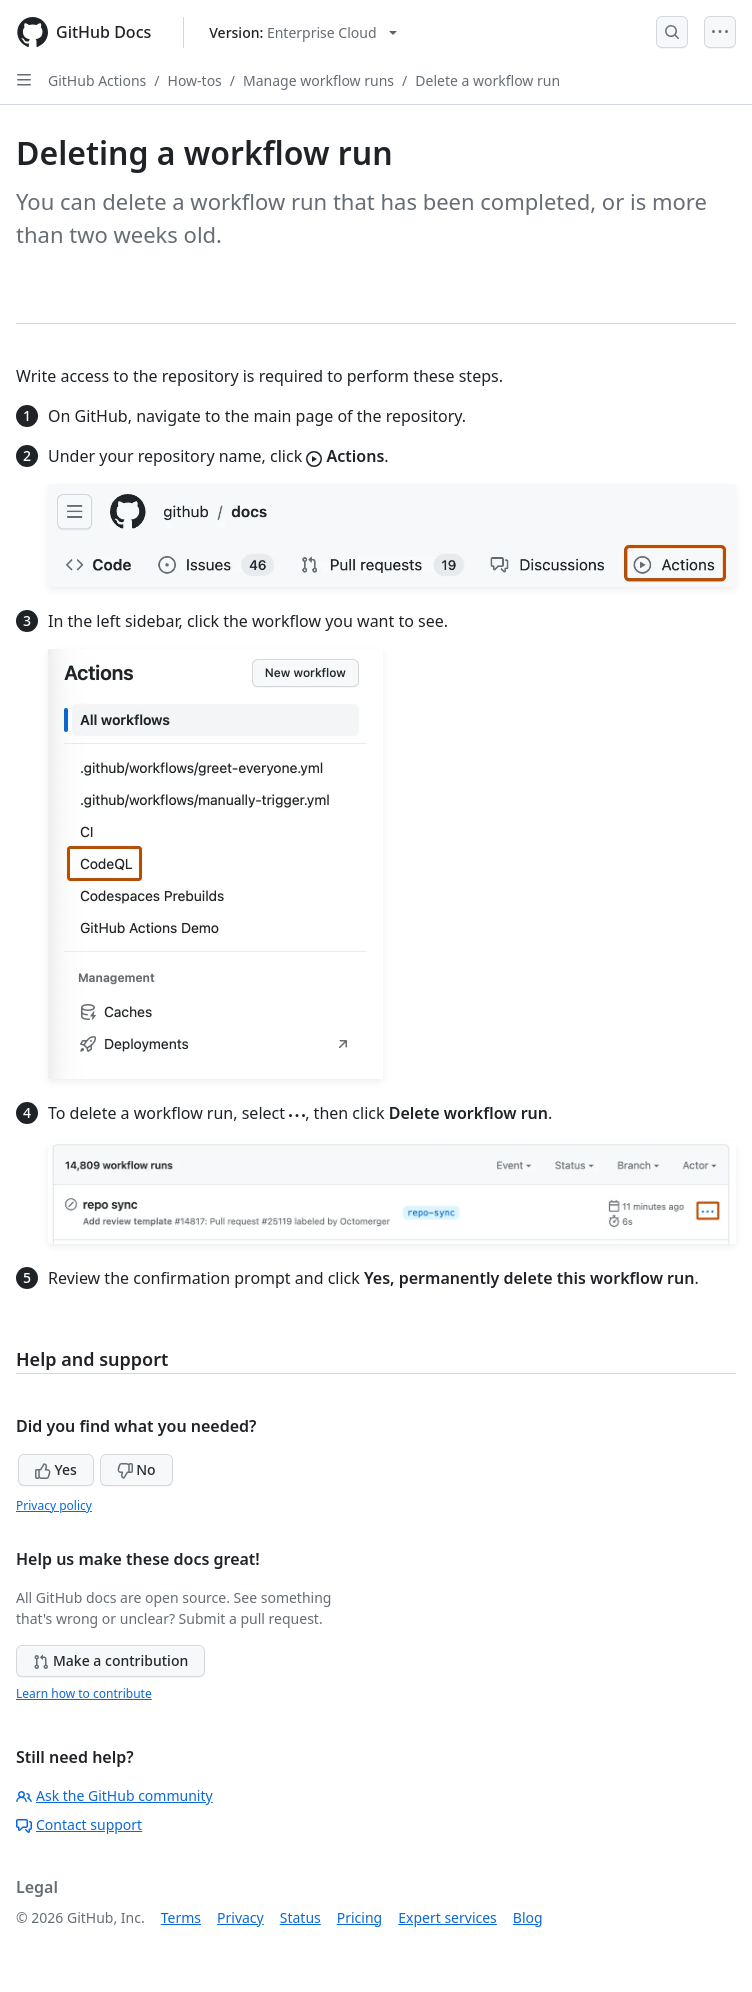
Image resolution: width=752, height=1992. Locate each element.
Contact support (79, 1824)
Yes (56, 1469)
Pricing (359, 1917)
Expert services (447, 1917)
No (136, 1469)
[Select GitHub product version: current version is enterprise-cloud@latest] (302, 32)
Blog (528, 1917)
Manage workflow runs (318, 80)
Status (300, 1917)
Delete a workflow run (487, 80)
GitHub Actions (97, 80)
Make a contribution (110, 1660)
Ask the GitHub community (114, 1795)
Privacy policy (54, 1505)
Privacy (240, 1917)
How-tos (195, 80)
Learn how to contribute (84, 1693)
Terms (181, 1917)
